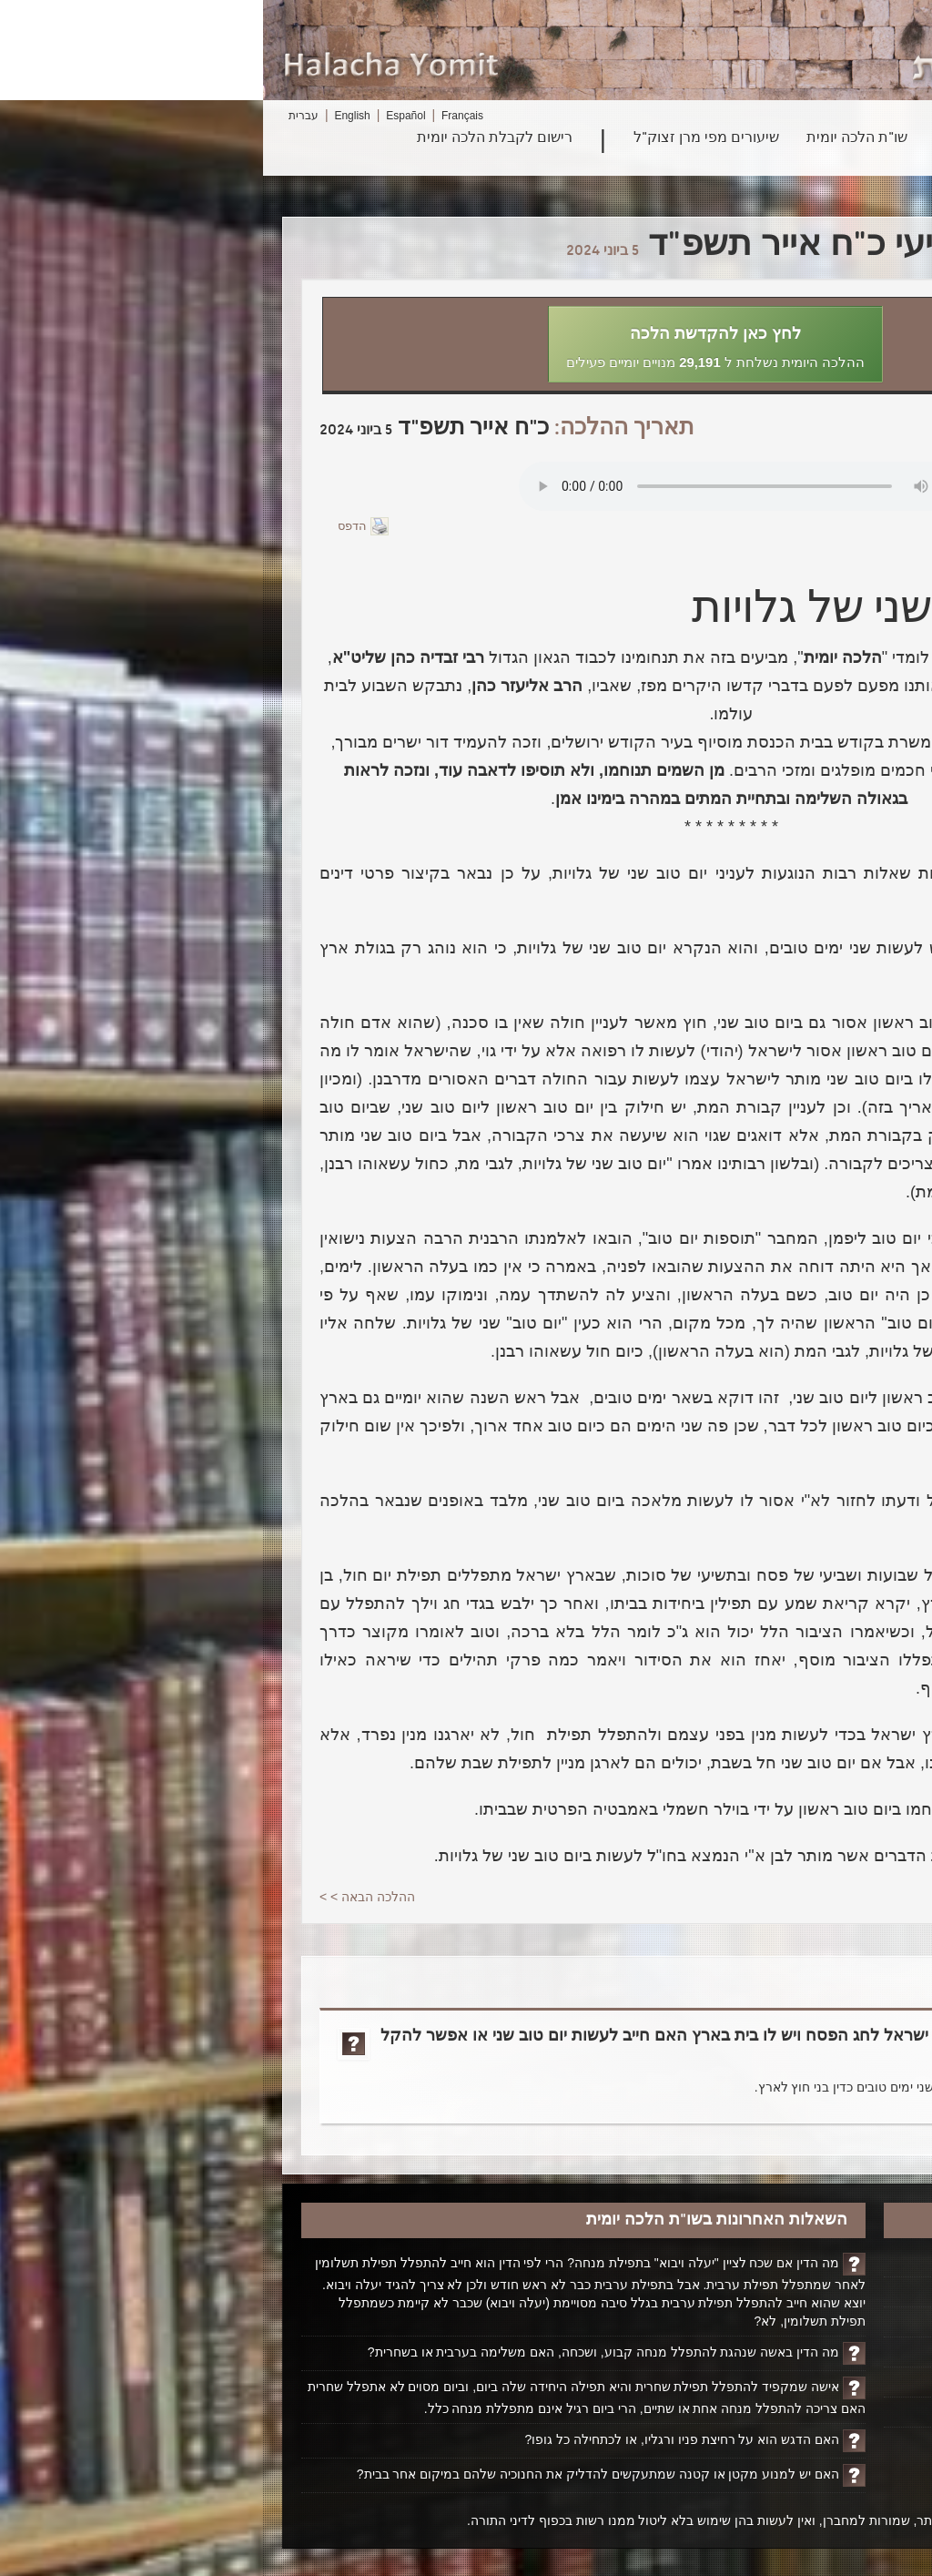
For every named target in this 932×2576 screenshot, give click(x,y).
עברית (40, 115)
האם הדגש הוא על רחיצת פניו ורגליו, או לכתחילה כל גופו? (419, 2439)
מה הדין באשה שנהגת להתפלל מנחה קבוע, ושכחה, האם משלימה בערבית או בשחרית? (340, 2352)
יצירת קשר (846, 2382)
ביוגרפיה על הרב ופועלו (810, 2322)
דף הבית (852, 2262)
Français (199, 115)
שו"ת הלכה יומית (593, 138)
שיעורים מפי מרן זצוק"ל (443, 138)
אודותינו (853, 2352)
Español (142, 115)
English (88, 115)
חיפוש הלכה (816, 138)
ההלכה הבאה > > (104, 1896)
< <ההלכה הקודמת (823, 1896)
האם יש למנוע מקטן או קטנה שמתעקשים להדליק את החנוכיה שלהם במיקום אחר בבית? (333, 2474)
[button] (452, 344)
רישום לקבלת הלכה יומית (231, 138)
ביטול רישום (843, 2412)
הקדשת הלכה (837, 2292)
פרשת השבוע (712, 138)
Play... (483, 486)
